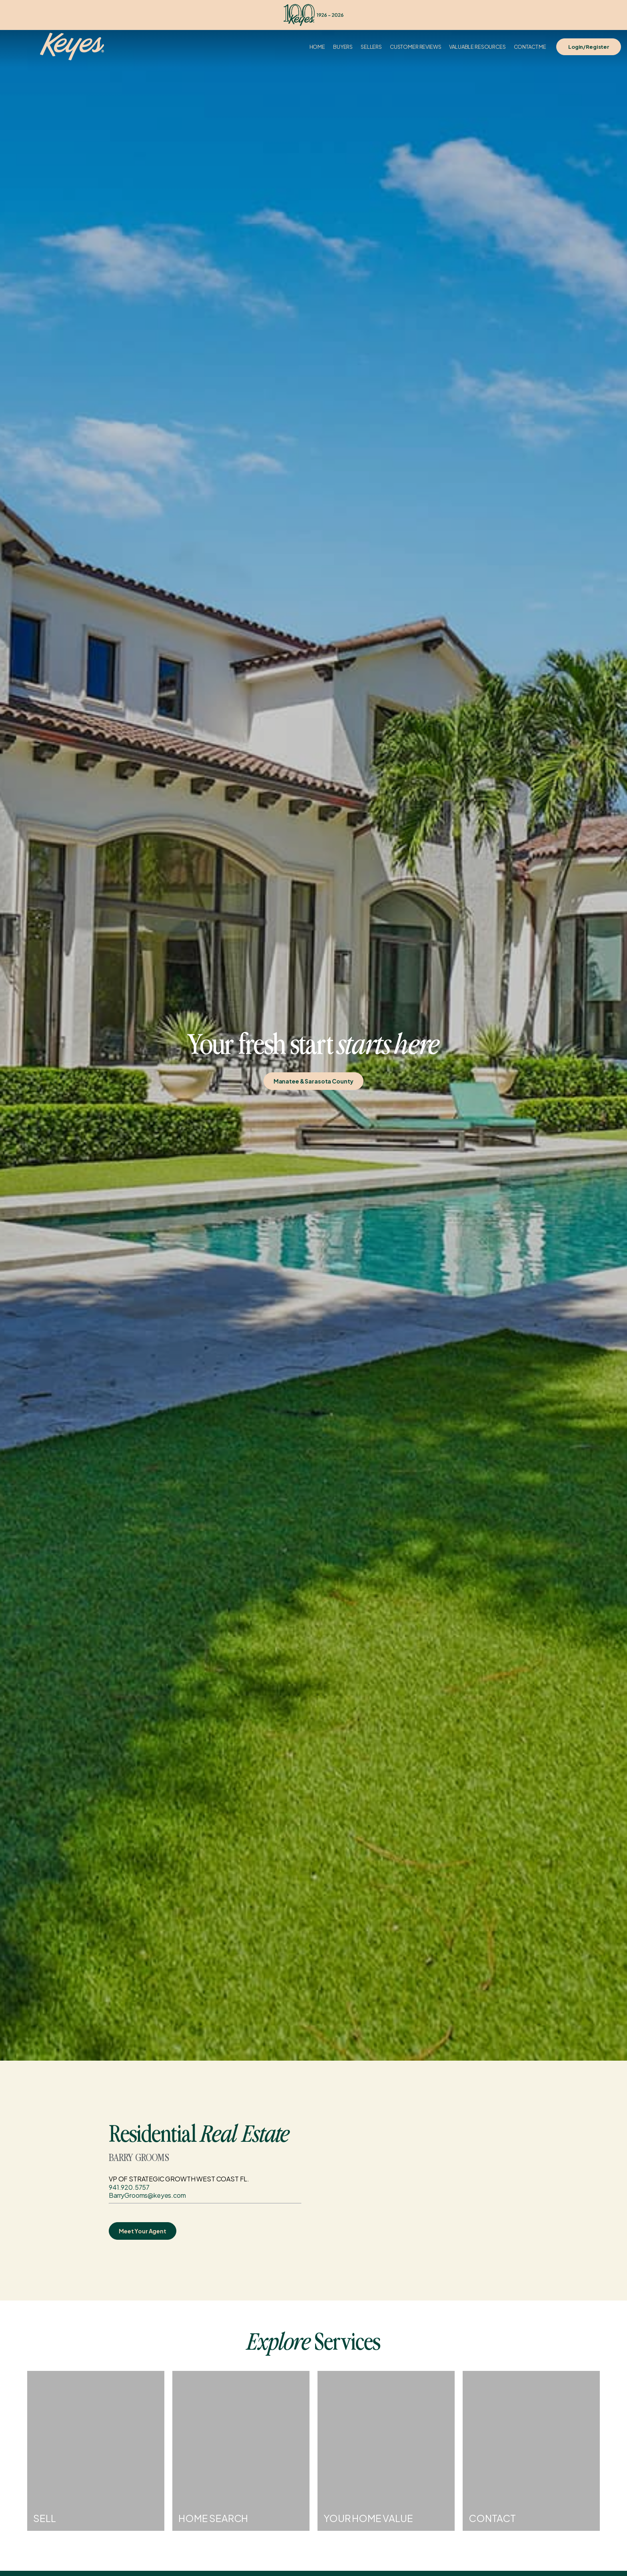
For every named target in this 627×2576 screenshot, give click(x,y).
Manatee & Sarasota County (314, 1081)
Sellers (371, 47)
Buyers (343, 47)
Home (317, 47)
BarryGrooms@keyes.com (147, 2195)
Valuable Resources (477, 47)
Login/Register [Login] (588, 47)
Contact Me (530, 47)
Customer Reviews (415, 47)
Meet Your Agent (142, 2231)
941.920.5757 (129, 2187)
